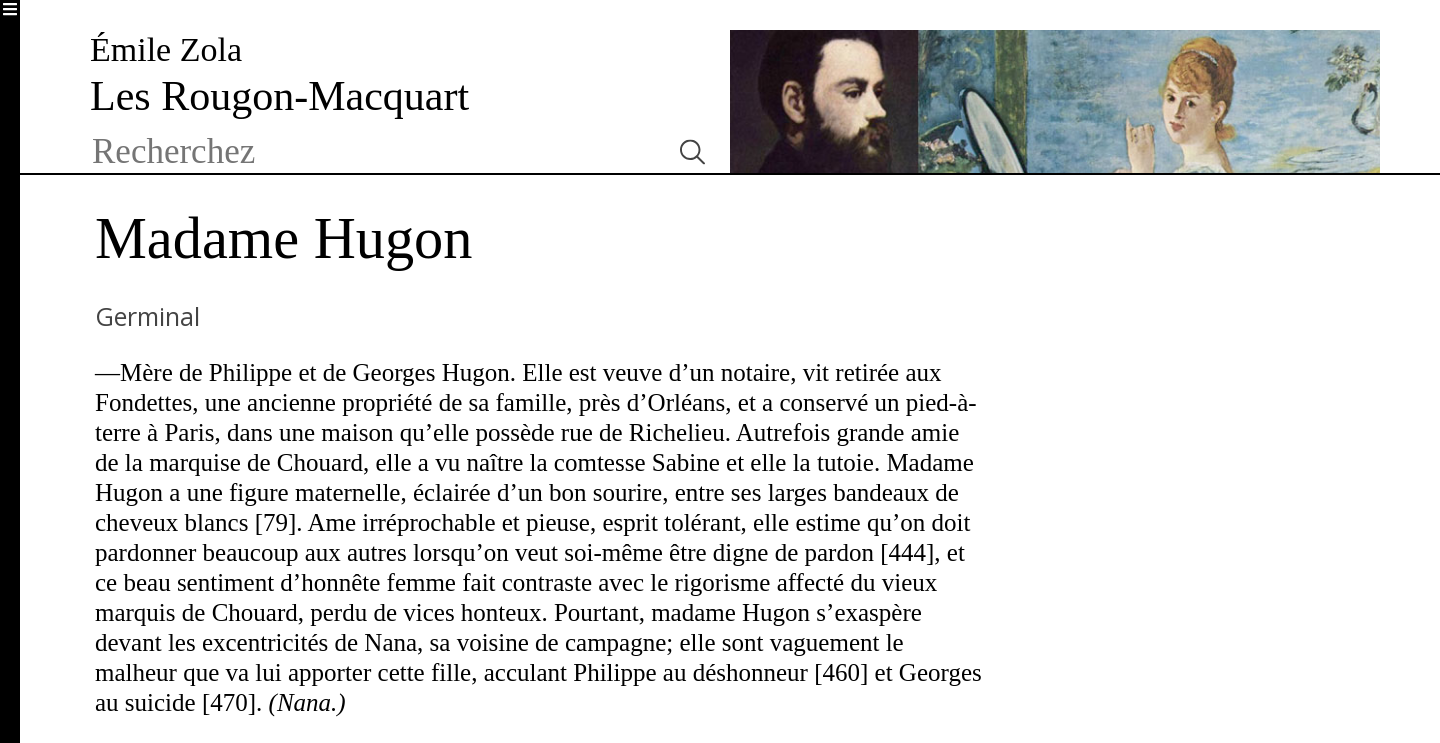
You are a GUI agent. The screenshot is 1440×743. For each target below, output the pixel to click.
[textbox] (372, 152)
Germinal (147, 316)
